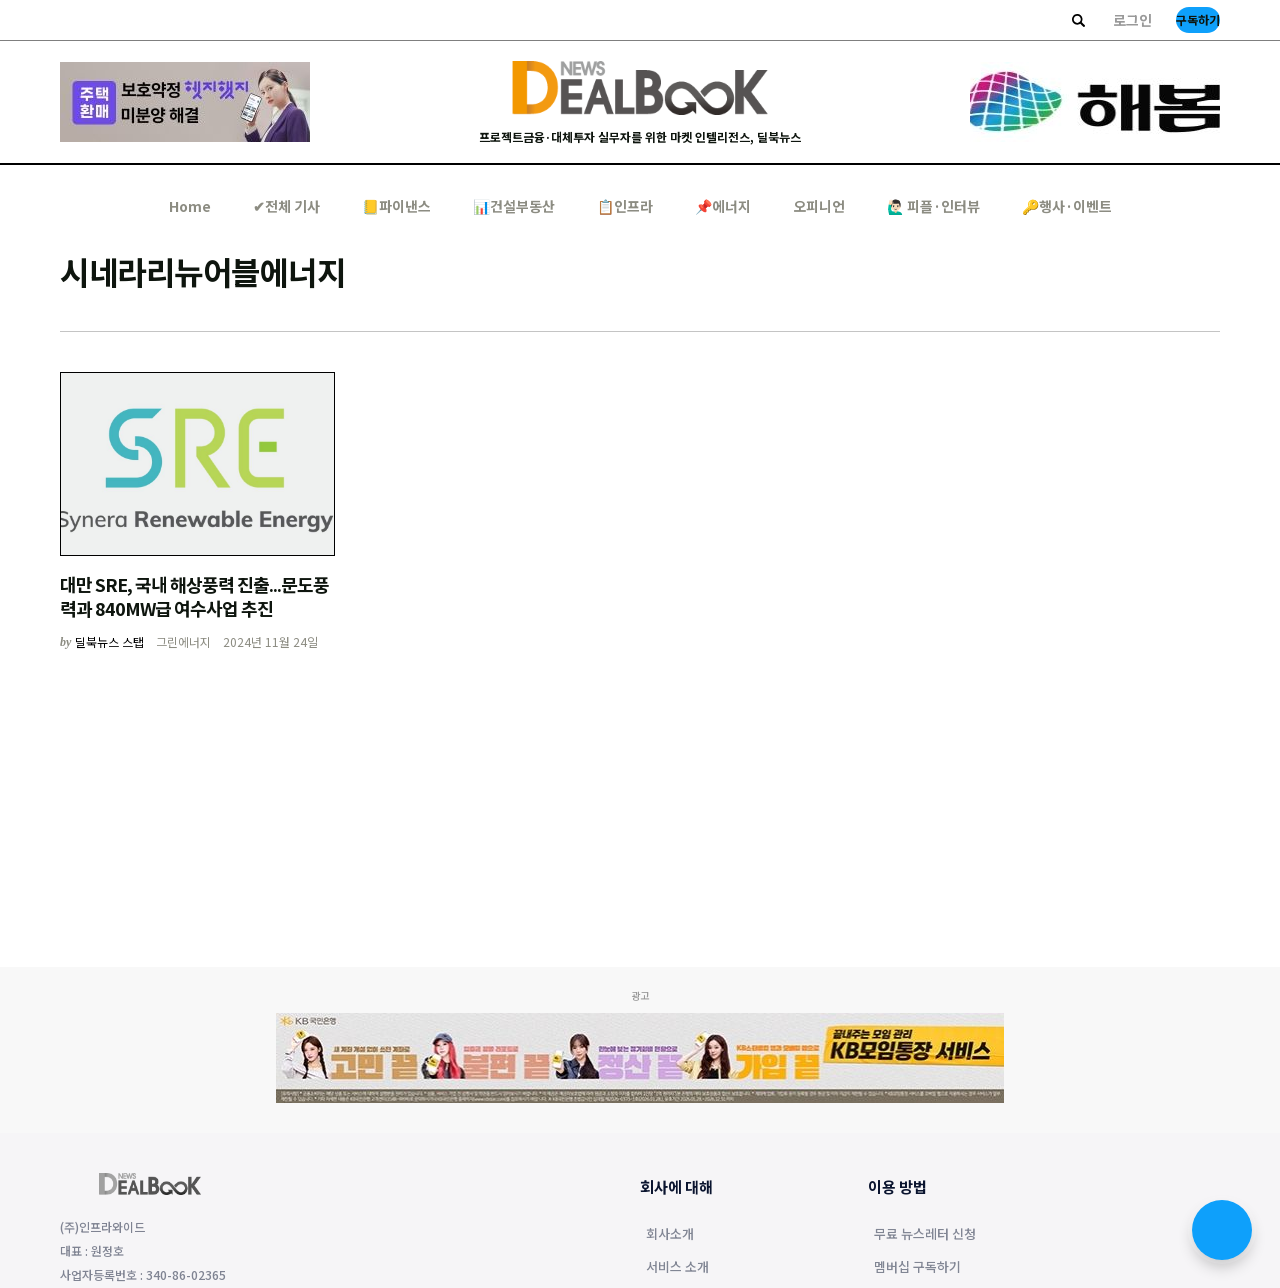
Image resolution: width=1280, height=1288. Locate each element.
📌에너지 (723, 206)
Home (190, 206)
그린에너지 (183, 641)
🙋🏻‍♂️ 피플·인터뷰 (933, 206)
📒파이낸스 (396, 206)
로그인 (1132, 20)
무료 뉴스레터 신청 (925, 1235)
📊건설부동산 (514, 206)
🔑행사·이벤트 (1067, 206)
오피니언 (819, 206)
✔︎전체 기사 (286, 206)
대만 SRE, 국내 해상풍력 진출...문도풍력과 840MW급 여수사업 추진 (194, 596)
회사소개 (670, 1235)
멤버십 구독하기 (917, 1268)
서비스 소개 (677, 1268)
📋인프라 (625, 206)
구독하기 (1198, 19)
